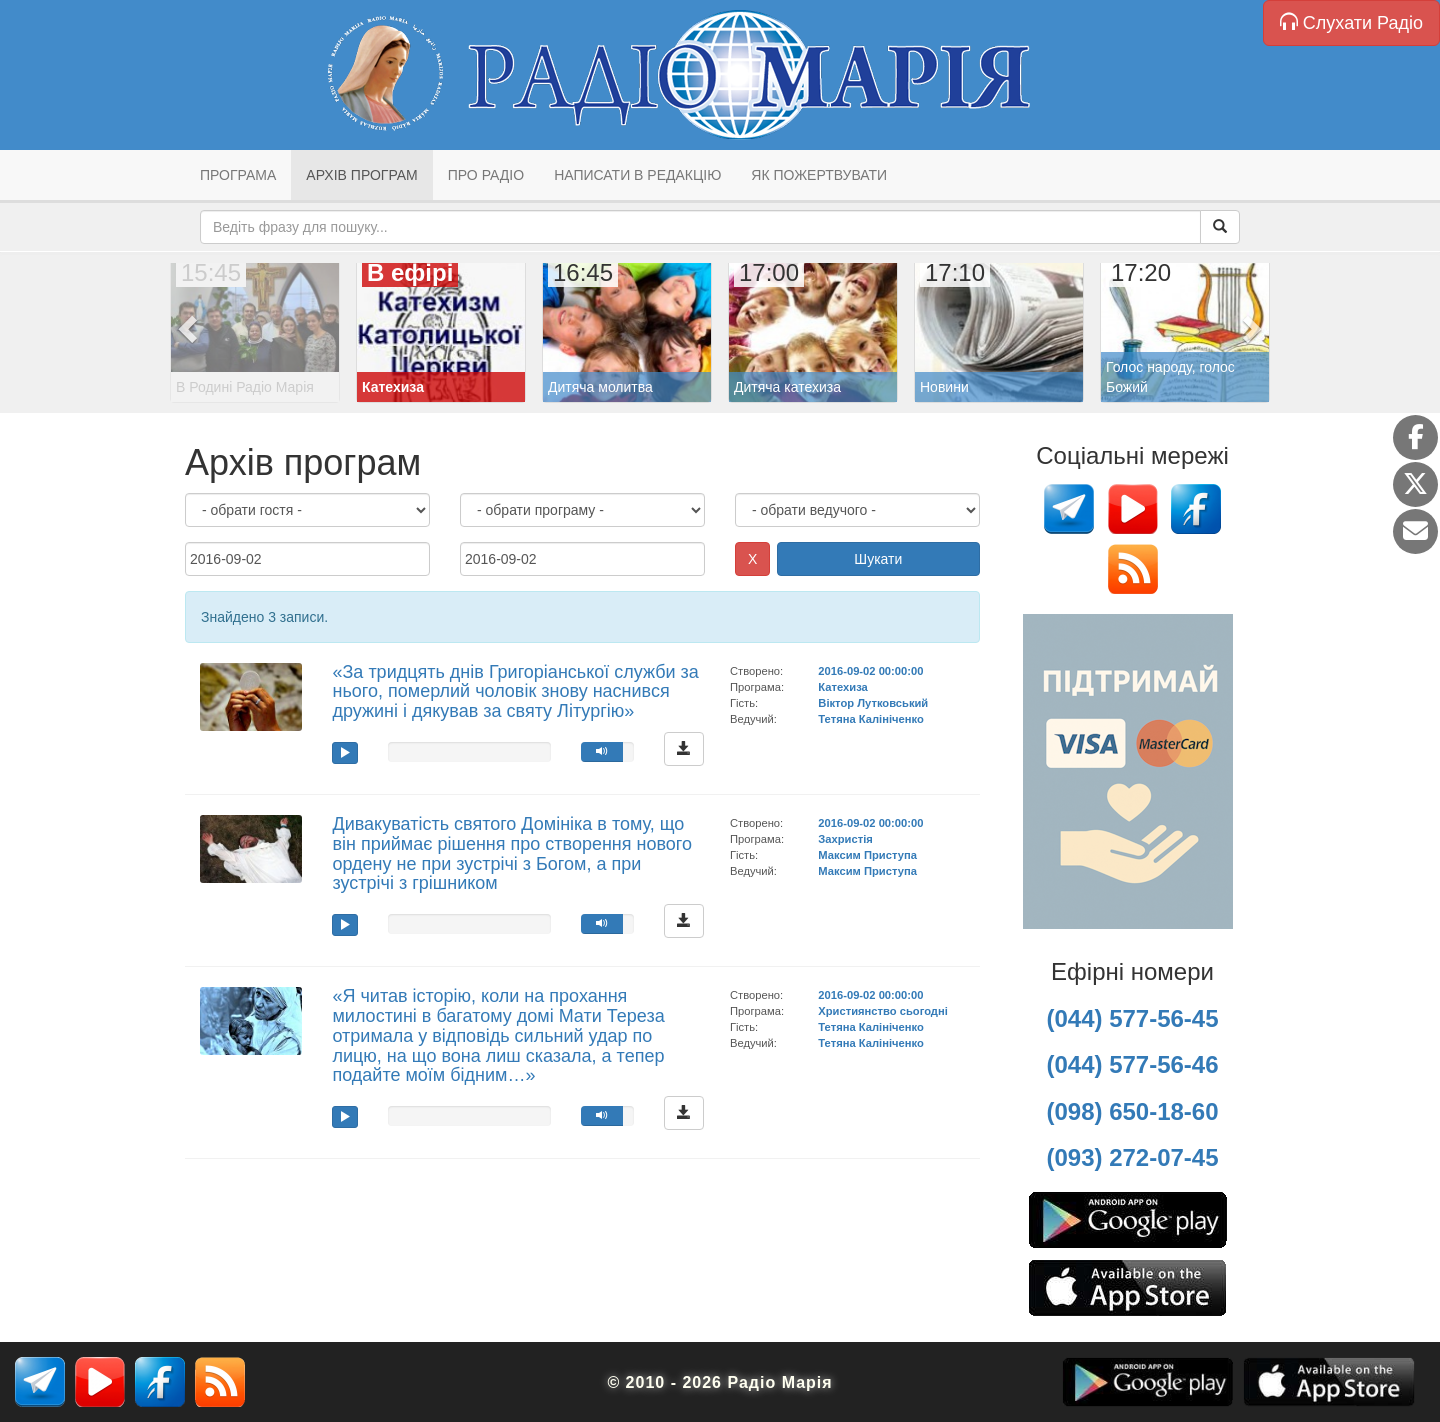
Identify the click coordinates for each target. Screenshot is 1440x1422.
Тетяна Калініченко (870, 719)
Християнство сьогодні (883, 1011)
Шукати (878, 559)
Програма (238, 175)
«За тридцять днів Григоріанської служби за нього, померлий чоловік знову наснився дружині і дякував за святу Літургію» (515, 692)
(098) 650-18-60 (1132, 1111)
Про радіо (486, 175)
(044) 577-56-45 (1132, 1018)
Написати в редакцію (637, 175)
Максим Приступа (867, 855)
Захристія (845, 839)
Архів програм (361, 175)
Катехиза (842, 687)
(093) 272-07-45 (1132, 1157)
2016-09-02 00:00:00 (870, 671)
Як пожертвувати (819, 175)
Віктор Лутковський (873, 703)
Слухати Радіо (1351, 22)
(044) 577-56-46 (1132, 1064)
